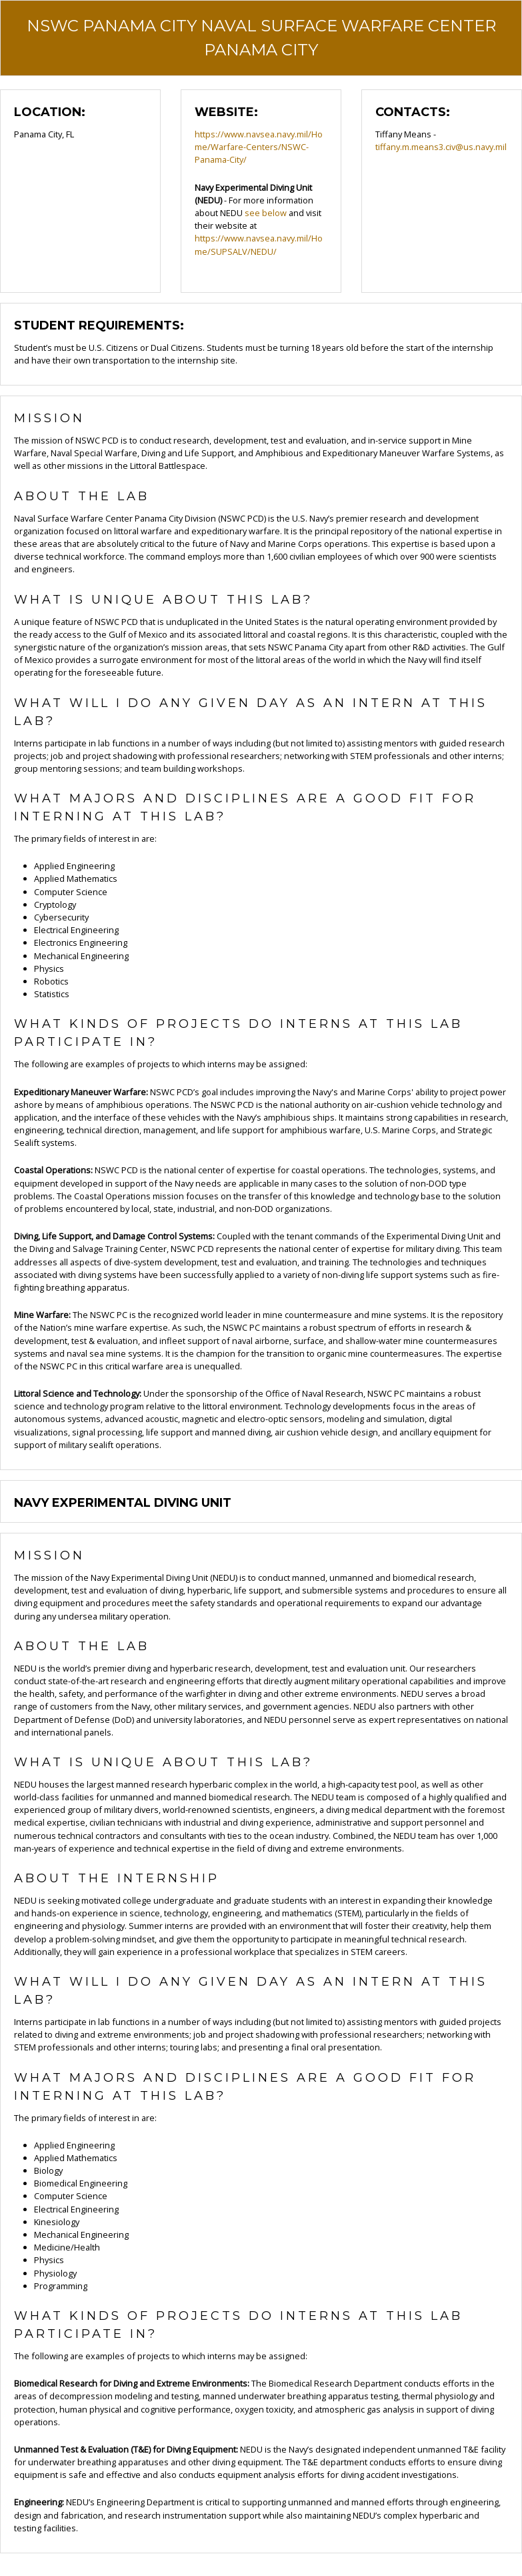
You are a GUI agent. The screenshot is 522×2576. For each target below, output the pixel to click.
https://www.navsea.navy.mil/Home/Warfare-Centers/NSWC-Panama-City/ (259, 146)
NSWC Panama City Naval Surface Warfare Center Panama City (261, 37)
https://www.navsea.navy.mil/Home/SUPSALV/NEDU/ (259, 244)
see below (266, 213)
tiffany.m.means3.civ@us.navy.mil (441, 147)
